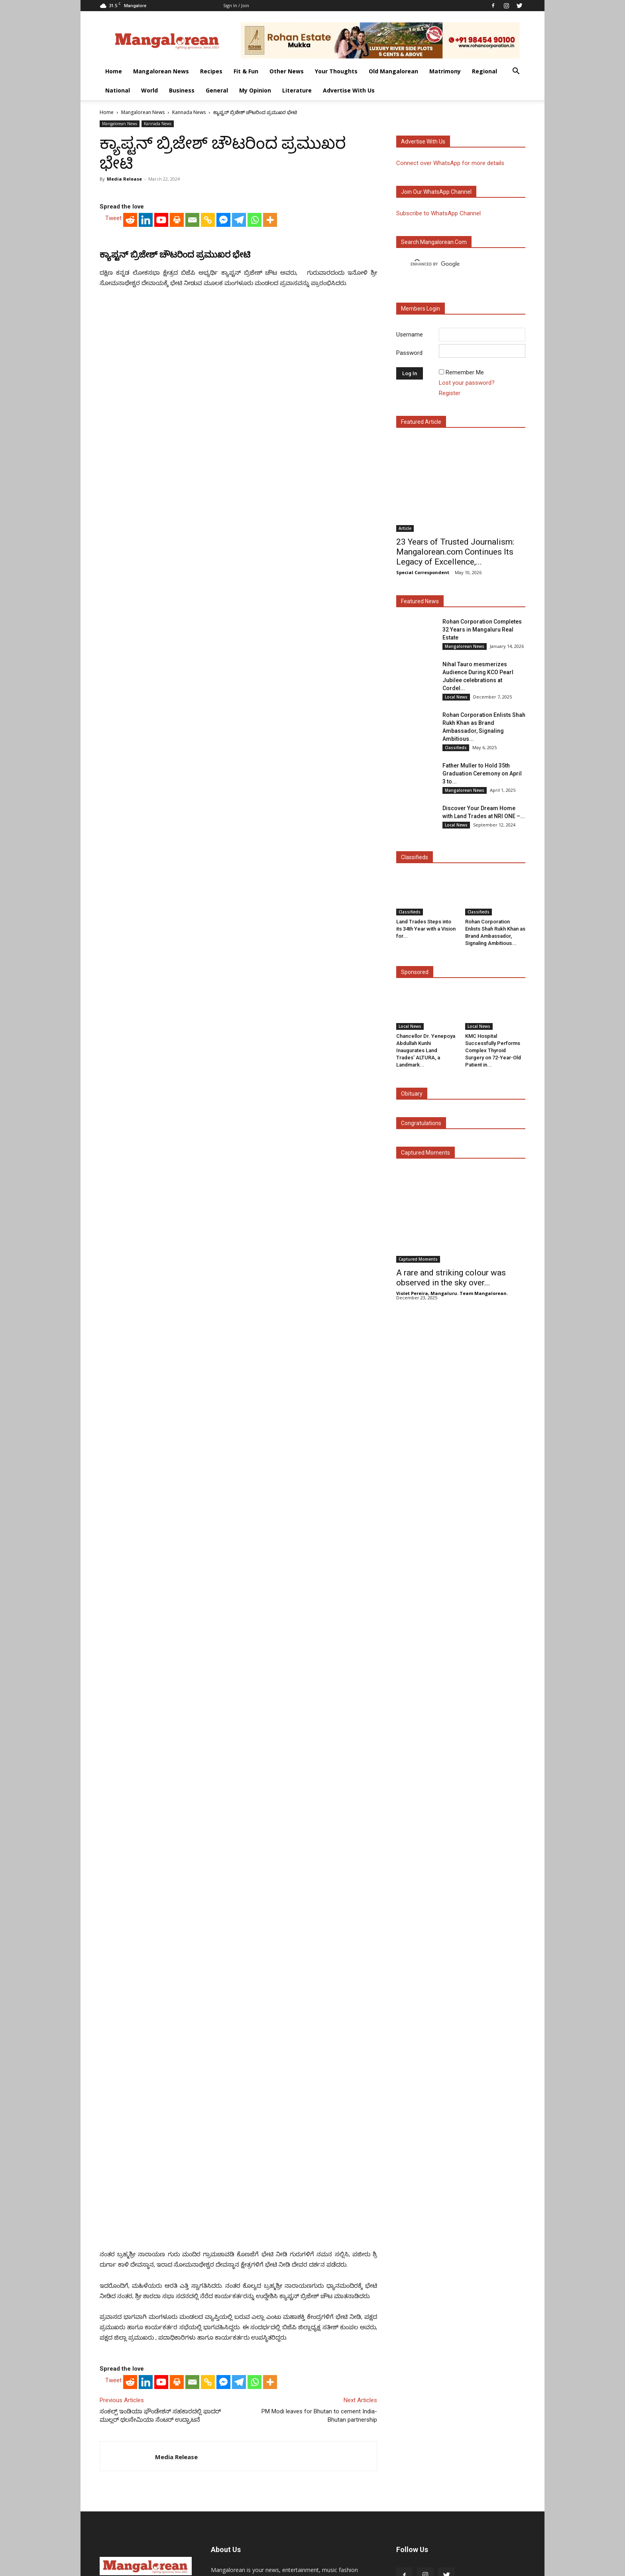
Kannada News (189, 112)
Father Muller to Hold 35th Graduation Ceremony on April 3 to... (482, 773)
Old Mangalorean (393, 71)
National (117, 90)
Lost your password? (467, 382)
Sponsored (414, 972)
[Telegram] (239, 428)
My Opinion (255, 90)
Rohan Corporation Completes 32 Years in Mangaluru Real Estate (482, 629)
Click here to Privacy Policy (318, 2519)
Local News (456, 697)
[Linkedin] (146, 428)
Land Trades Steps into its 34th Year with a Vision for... (426, 929)
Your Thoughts (336, 71)
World (149, 90)
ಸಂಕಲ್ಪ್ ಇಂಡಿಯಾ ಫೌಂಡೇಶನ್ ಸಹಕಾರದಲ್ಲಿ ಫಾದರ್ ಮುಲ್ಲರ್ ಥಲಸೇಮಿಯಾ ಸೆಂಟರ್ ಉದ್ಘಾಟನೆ (160, 2331)
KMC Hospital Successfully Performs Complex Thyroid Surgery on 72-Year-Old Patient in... (493, 1050)
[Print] (177, 428)
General (217, 90)
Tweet (113, 426)
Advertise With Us (349, 90)
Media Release (124, 179)
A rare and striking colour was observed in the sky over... (451, 1277)
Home (113, 71)
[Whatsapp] (254, 428)
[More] (270, 428)
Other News (286, 71)
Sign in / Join (236, 5)
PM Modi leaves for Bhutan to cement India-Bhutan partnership (319, 2331)
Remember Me (465, 372)
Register (449, 393)
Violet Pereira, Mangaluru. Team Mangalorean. (452, 1293)
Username (409, 334)
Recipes (211, 71)
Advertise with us (423, 141)
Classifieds (456, 747)
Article (405, 528)
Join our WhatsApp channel (436, 192)
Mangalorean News (161, 71)
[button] (515, 72)
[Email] (192, 428)
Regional (484, 71)
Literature (297, 90)
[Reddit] (130, 428)
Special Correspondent (422, 572)
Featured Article (421, 422)
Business (182, 90)
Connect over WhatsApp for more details (450, 163)
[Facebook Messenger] (223, 428)
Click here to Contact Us (245, 2519)
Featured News (420, 601)
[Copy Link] (208, 428)
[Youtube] (161, 428)
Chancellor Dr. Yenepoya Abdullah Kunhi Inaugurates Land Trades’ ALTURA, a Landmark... (425, 1050)
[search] (454, 264)
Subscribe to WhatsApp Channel (438, 213)
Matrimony (445, 71)
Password (409, 352)
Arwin (269, 2568)
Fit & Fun (246, 71)
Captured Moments (425, 1152)
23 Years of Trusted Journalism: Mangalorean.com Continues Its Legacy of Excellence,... (455, 552)
